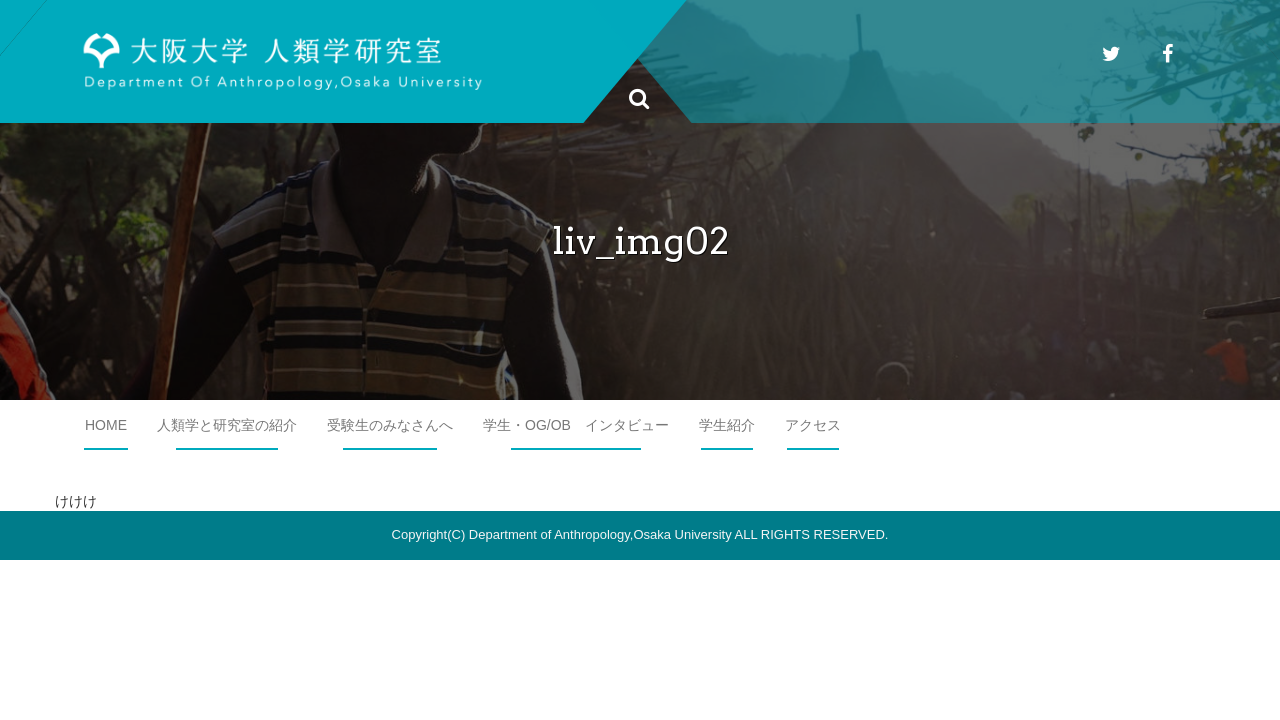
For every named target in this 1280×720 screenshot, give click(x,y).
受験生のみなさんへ (390, 425)
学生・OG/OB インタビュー (576, 425)
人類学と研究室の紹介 (227, 425)
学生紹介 (727, 425)
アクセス (813, 425)
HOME (106, 425)
